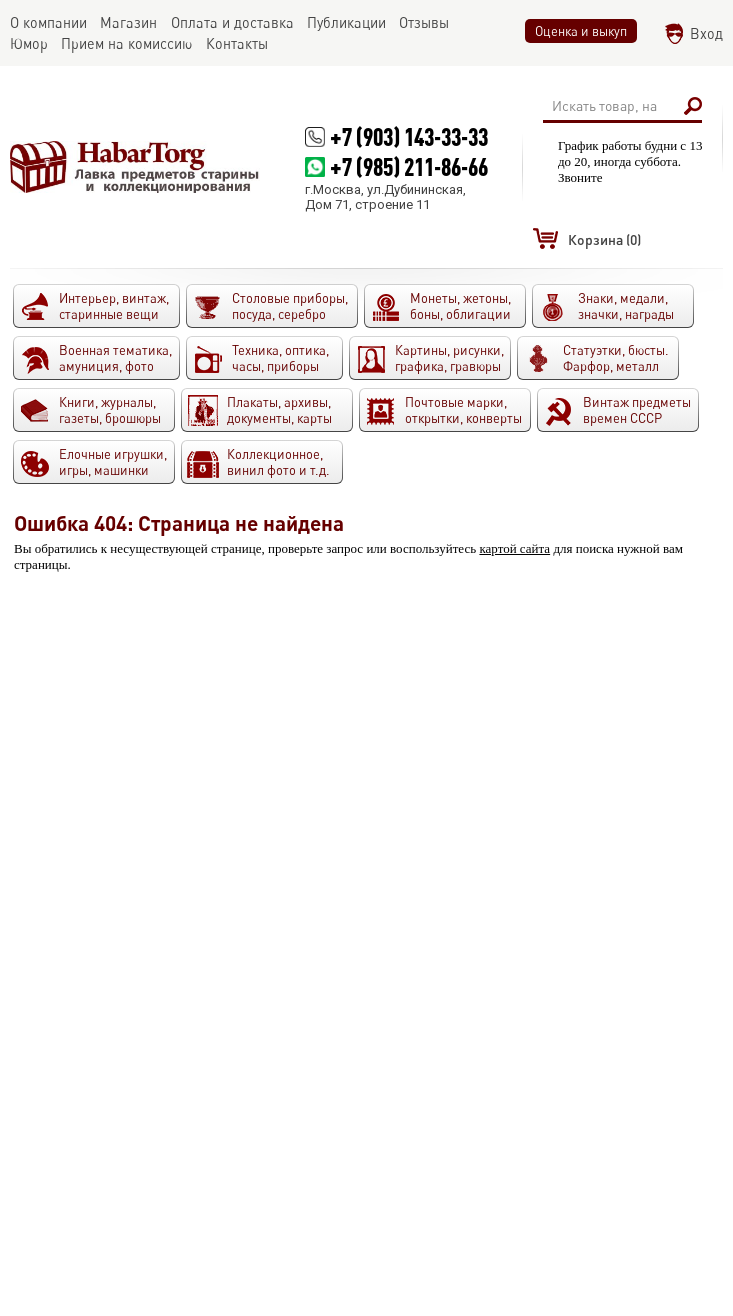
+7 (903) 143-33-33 (409, 136)
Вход (706, 33)
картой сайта (514, 548)
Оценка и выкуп (581, 31)
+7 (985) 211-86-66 (409, 166)
